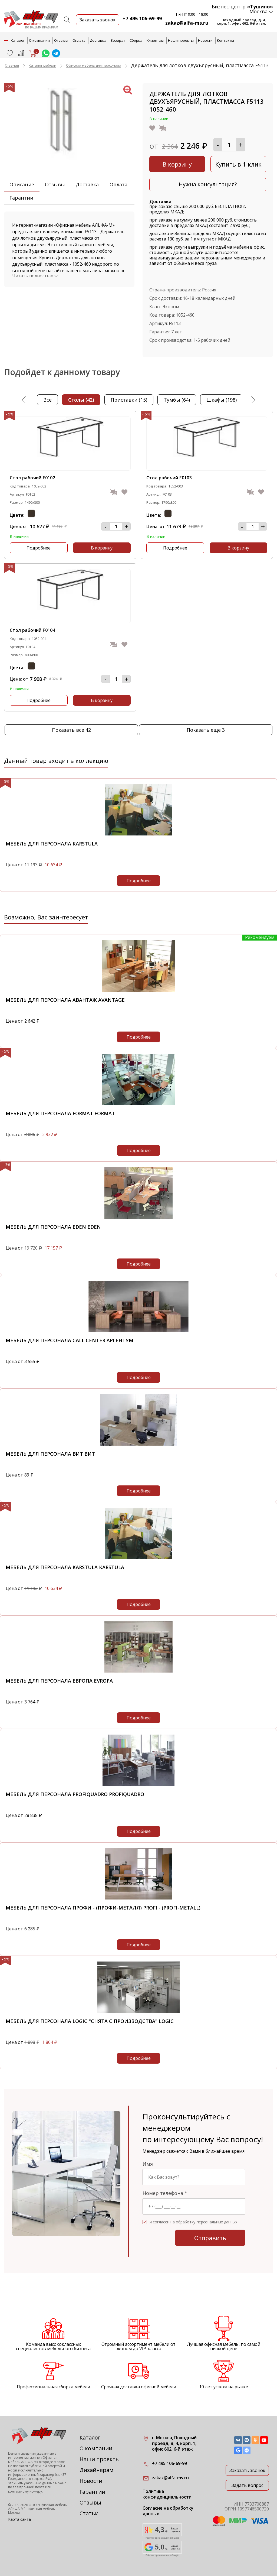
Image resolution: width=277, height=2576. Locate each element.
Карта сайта (19, 2519)
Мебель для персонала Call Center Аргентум (69, 1340)
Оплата (78, 40)
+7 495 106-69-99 (142, 18)
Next (252, 399)
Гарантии (21, 197)
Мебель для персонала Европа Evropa (59, 1680)
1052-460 (185, 315)
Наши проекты (181, 40)
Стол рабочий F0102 (32, 478)
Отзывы (61, 40)
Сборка (136, 40)
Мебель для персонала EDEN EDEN (53, 1227)
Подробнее (39, 548)
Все (47, 399)
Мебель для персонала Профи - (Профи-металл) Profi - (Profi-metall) (103, 1907)
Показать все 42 (71, 730)
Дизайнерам (96, 2470)
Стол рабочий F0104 (32, 630)
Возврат (118, 40)
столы (81, 399)
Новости (205, 40)
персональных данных (217, 2222)
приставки (129, 399)
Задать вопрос (247, 2485)
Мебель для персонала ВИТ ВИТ (50, 1453)
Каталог (90, 2437)
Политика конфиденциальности (167, 2494)
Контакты (225, 40)
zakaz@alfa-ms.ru (186, 22)
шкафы (221, 399)
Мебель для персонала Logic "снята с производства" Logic (90, 2021)
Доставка (98, 40)
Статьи (89, 2513)
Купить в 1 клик (238, 164)
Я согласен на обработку (193, 2222)
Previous (24, 399)
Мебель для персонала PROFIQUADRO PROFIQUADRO (75, 1794)
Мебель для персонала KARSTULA (52, 843)
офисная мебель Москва (31, 2510)
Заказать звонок (247, 2470)
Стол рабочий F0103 (169, 478)
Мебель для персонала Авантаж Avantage (65, 1000)
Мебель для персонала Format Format (60, 1113)
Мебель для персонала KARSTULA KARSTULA (65, 1567)
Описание (21, 184)
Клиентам (155, 40)
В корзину (177, 164)
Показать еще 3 (206, 730)
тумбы (177, 399)
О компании (39, 40)
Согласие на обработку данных (168, 2511)
